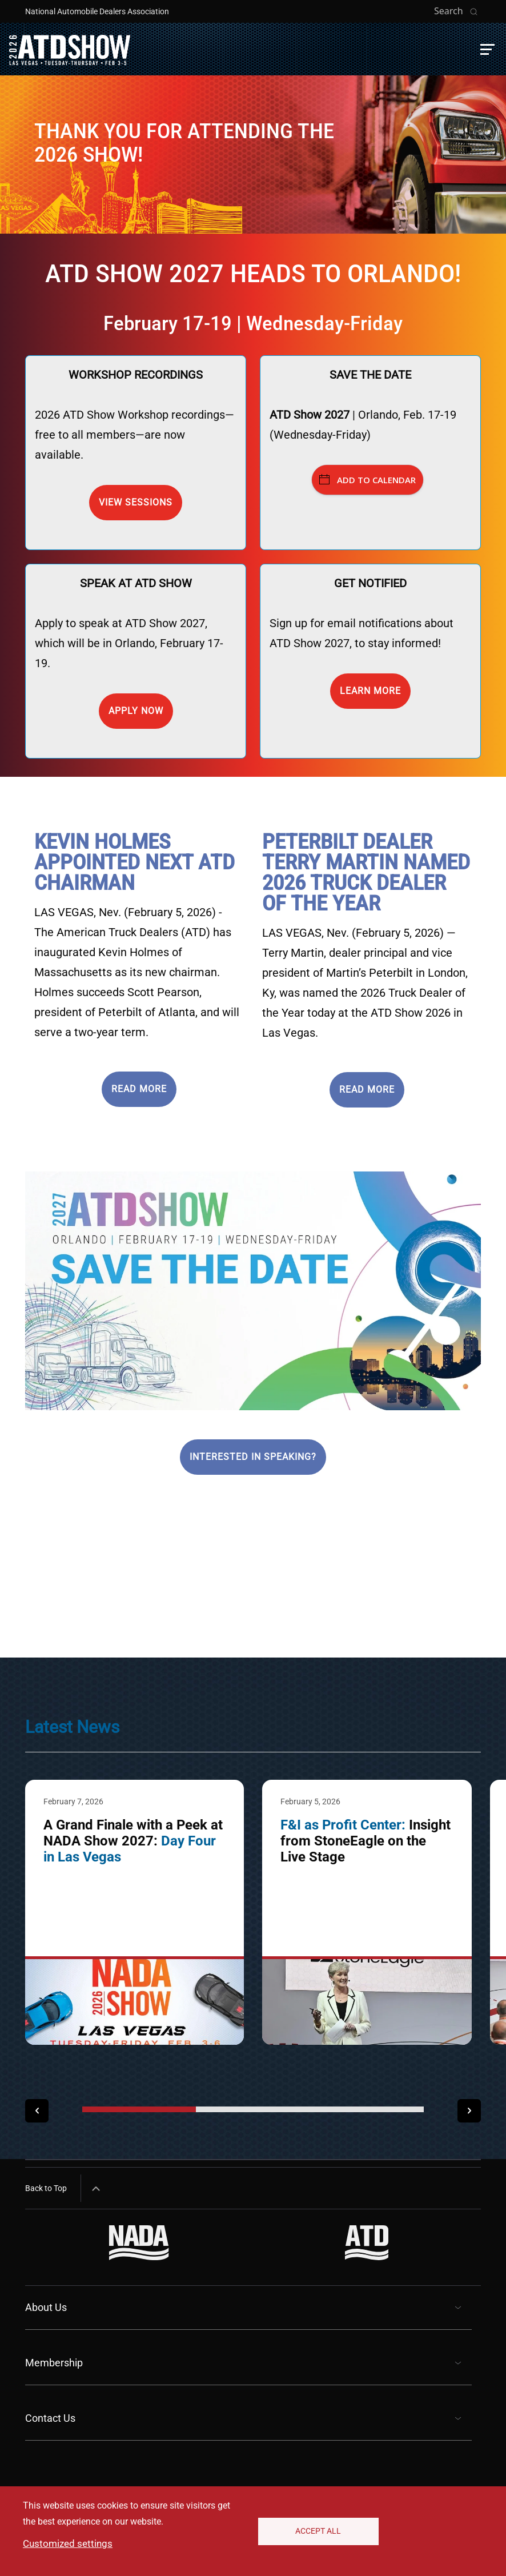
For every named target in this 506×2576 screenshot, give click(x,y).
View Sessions (135, 502)
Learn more (370, 690)
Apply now (136, 710)
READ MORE (139, 1089)
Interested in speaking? (253, 1456)
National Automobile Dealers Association (97, 11)
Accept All (318, 2530)
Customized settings (68, 2543)
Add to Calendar (367, 479)
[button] (487, 49)
